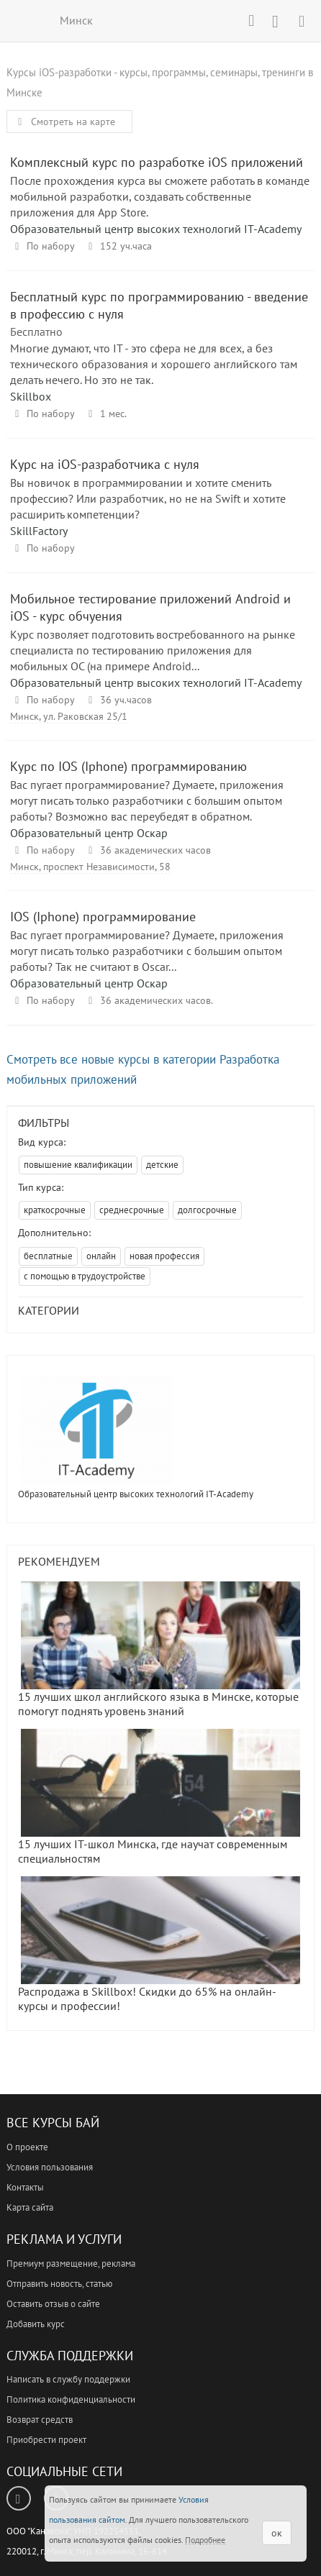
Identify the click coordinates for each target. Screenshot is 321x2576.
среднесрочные (131, 1210)
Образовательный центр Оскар (89, 833)
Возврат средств (39, 2419)
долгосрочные (207, 1210)
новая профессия (164, 1256)
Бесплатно (36, 331)
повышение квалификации (78, 1165)
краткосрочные (55, 1210)
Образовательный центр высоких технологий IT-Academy (156, 228)
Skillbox (30, 396)
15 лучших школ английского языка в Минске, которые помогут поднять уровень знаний (159, 1649)
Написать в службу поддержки (68, 2379)
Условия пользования (49, 2167)
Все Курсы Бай (52, 2122)
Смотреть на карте (64, 121)
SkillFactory (39, 531)
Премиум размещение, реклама (70, 2263)
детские (162, 1165)
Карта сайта (29, 2207)
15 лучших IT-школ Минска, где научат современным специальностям (159, 1797)
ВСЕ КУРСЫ (19, 20)
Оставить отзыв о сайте (53, 2304)
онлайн (101, 1256)
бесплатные (48, 1256)
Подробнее (205, 2539)
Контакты (25, 2187)
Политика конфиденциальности (70, 2399)
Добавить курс (35, 2324)
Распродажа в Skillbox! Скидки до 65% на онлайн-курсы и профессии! (159, 1944)
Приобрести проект (46, 2440)
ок (276, 2532)
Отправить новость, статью (59, 2284)
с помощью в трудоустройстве (84, 1276)
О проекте (27, 2147)
